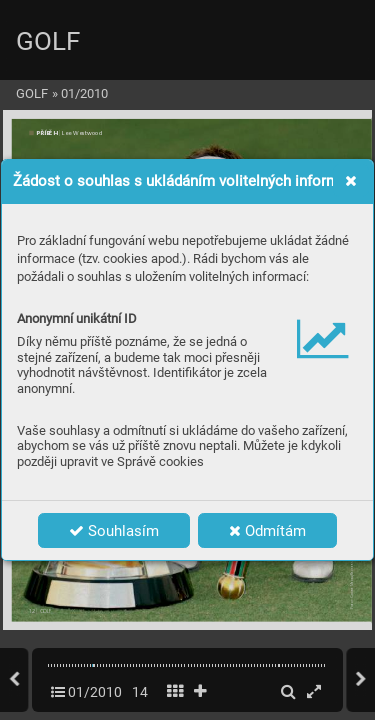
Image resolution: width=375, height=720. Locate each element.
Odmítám (267, 531)
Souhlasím (114, 531)
